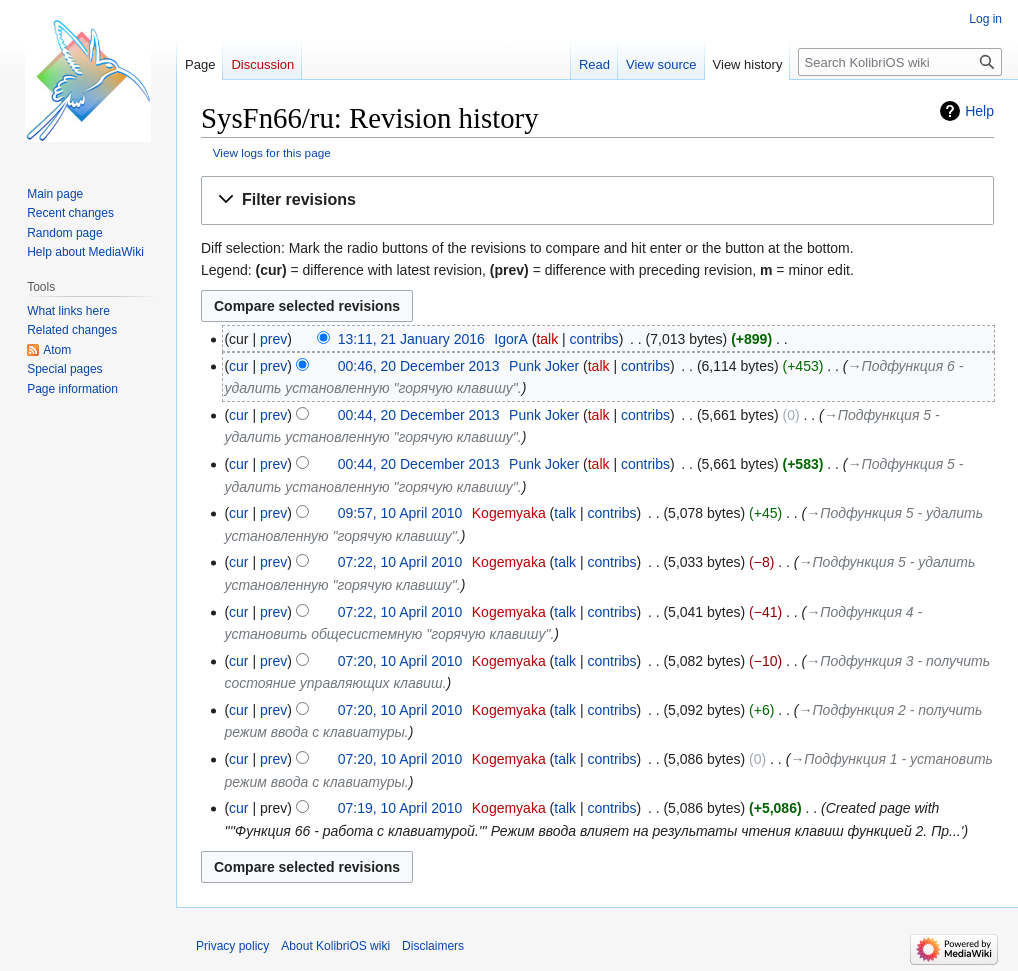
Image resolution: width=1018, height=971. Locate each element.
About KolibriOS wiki (335, 946)
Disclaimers (433, 946)
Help (979, 111)
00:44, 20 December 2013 (419, 415)
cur (238, 366)
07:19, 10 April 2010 (400, 808)
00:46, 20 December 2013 (419, 366)
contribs (594, 339)
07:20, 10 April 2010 (400, 661)
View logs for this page (272, 152)
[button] (597, 200)
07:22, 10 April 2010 (400, 562)
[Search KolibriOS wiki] (900, 62)
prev (273, 339)
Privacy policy (232, 946)
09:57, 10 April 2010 (400, 513)
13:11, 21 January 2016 (411, 339)
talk (547, 339)
